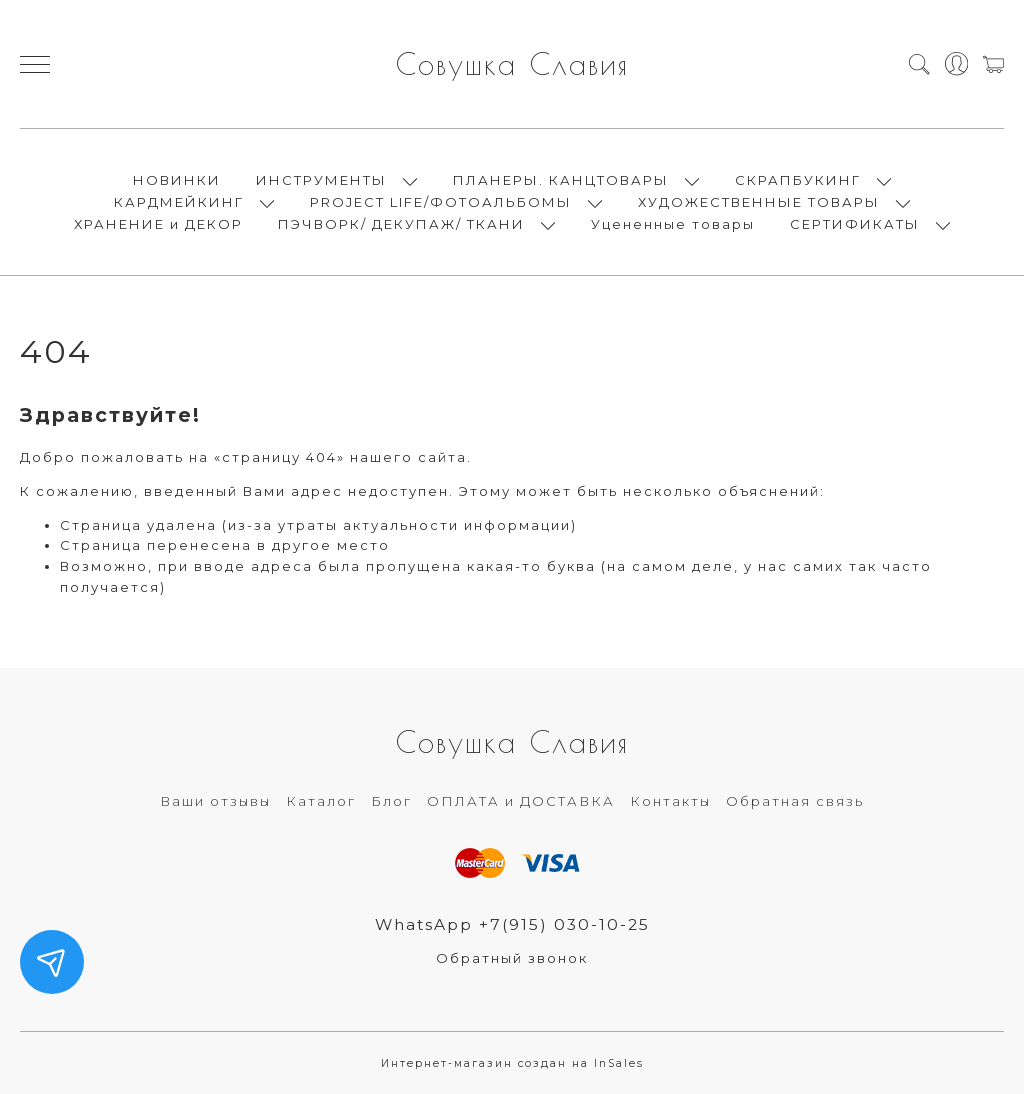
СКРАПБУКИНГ (798, 180)
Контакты (670, 801)
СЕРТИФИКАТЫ (855, 224)
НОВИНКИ (177, 180)
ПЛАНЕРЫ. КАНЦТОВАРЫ (561, 180)
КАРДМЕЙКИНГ (179, 202)
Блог (391, 801)
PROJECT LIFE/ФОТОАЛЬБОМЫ (441, 202)
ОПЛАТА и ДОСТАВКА (521, 801)
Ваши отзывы (215, 801)
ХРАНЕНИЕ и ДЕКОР (158, 224)
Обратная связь (795, 801)
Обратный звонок (512, 958)
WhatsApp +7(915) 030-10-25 (512, 924)
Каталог (321, 801)
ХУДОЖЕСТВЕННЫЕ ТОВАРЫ (759, 202)
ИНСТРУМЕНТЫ (321, 180)
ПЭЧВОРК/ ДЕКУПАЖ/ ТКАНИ (401, 224)
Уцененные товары (673, 224)
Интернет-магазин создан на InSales (512, 1063)
